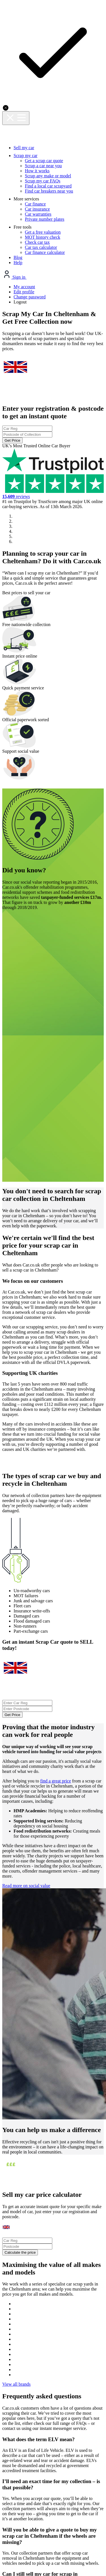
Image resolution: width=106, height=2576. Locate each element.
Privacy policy (26, 2368)
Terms (89, 2368)
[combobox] (53, 176)
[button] (4, 664)
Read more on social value (37, 1578)
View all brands (53, 2010)
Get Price (53, 200)
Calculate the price (47, 1855)
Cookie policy (61, 2368)
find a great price (63, 1407)
